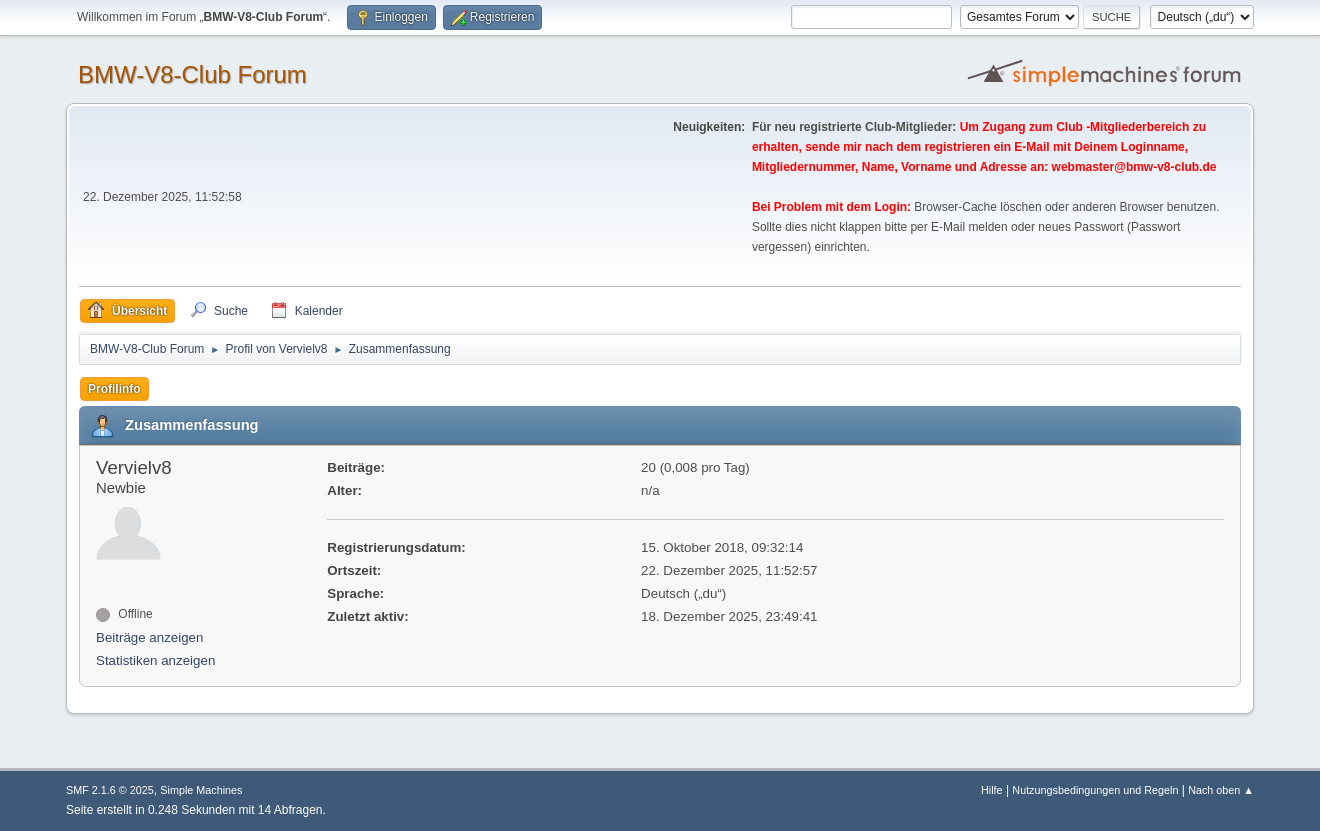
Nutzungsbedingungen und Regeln (1095, 790)
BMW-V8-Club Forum (192, 74)
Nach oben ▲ (1221, 790)
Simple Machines (201, 790)
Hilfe (992, 790)
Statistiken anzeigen (155, 660)
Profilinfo (114, 389)
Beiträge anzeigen (149, 637)
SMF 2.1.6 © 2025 (110, 790)
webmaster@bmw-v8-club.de (1134, 167)
